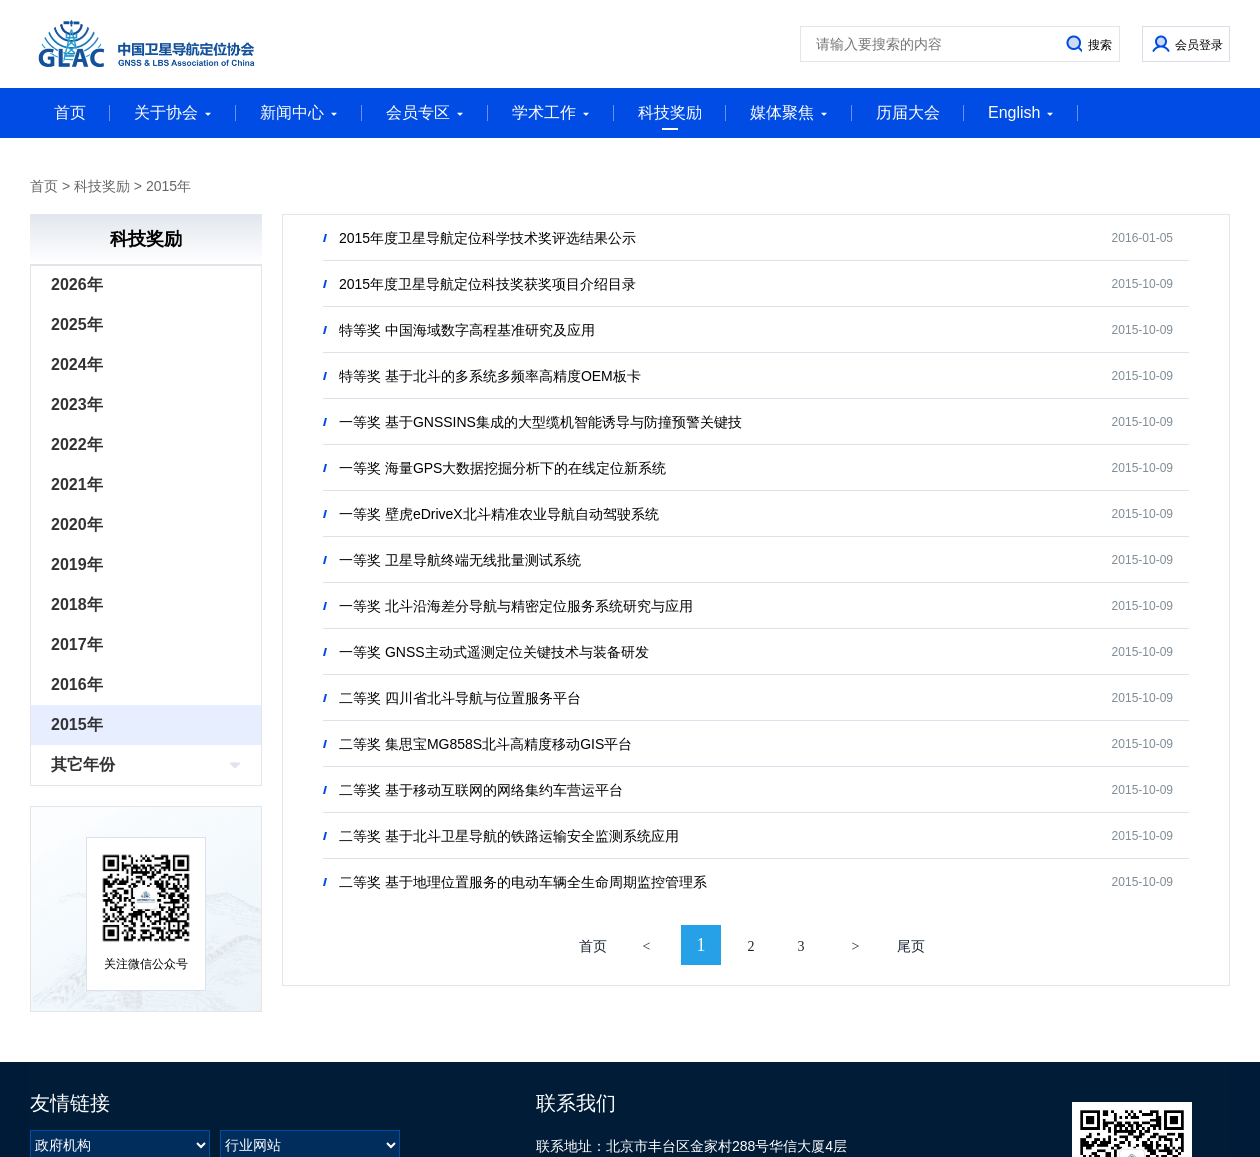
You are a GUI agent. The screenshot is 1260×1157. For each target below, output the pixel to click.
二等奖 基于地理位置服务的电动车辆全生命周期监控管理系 (523, 882)
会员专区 (425, 112)
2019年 (77, 564)
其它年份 (83, 764)
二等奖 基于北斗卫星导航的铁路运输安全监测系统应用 (509, 836)
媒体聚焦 (789, 112)
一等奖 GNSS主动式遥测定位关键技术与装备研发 (494, 652)
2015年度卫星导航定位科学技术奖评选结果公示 (487, 238)
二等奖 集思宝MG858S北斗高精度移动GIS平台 (485, 744)
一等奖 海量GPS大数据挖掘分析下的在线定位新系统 (502, 468)
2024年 (77, 364)
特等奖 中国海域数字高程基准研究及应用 (467, 330)
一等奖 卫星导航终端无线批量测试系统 (460, 560)
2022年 (77, 444)
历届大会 (908, 112)
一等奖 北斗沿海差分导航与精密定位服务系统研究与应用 (516, 606)
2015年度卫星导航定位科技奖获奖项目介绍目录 (487, 284)
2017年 (77, 644)
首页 (70, 112)
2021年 (77, 484)
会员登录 (1199, 45)
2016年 (77, 684)
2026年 (77, 284)
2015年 (168, 186)
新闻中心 (299, 112)
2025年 (77, 324)
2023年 (77, 404)
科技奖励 (670, 117)
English (1021, 112)
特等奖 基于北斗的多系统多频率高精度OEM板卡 (490, 376)
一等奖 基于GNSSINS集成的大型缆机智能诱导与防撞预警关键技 (540, 422)
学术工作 (551, 112)
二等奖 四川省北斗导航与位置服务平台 (460, 698)
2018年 (77, 604)
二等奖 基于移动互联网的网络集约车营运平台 (481, 790)
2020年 (77, 524)
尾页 (911, 946)
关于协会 (173, 112)
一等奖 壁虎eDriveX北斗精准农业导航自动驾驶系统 (499, 514)
